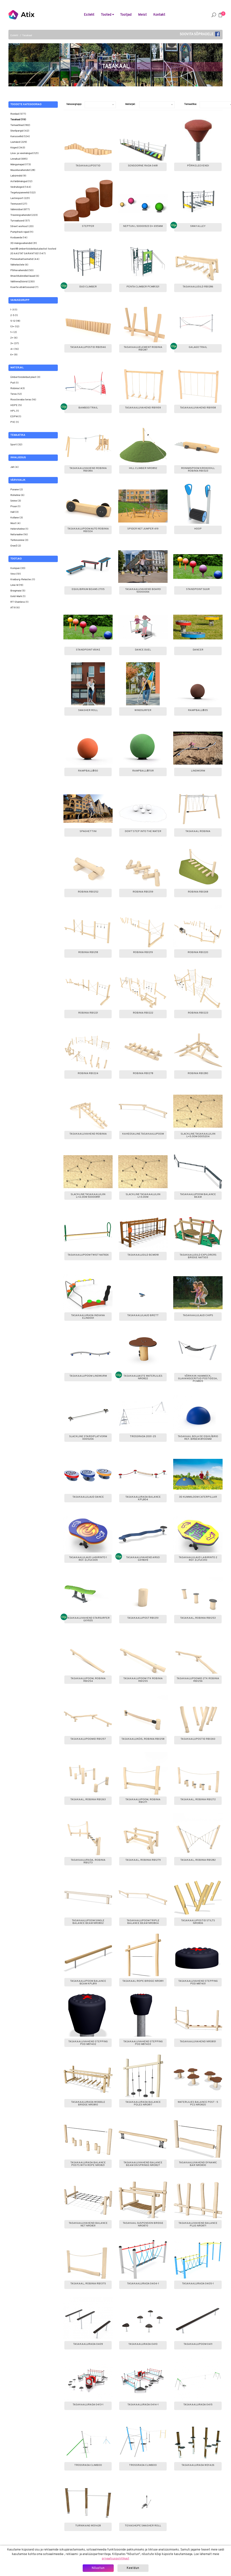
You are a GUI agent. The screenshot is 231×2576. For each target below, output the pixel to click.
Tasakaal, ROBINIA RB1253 (198, 1618)
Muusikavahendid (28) (22, 170)
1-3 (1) (13, 309)
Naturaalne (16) (19, 534)
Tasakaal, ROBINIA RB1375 (88, 2283)
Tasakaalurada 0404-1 (143, 2283)
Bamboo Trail (88, 408)
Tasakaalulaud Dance (88, 1497)
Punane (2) (16, 489)
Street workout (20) (21, 226)
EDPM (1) (15, 416)
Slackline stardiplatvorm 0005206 (88, 1437)
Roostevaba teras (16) (23, 399)
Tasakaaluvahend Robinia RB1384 (88, 469)
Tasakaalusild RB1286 (198, 287)
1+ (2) (13, 332)
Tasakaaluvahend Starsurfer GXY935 (88, 1619)
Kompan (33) (17, 568)
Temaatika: (190, 104)
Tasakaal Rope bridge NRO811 (143, 1981)
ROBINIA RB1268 (198, 892)
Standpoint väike (88, 650)
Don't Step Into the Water (143, 831)
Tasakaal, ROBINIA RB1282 (198, 1860)
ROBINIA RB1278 (143, 1073)
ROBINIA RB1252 (88, 892)
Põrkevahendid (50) (21, 270)
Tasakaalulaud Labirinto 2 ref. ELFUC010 (198, 1559)
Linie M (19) (16, 585)
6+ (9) (13, 354)
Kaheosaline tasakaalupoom (143, 1134)
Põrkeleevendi (198, 165)
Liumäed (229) (18, 142)
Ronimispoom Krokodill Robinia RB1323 (198, 469)
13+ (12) (14, 326)
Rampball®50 (88, 771)
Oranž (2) (15, 545)
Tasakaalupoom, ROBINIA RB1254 (88, 1680)
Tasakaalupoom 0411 (197, 2344)
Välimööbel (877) (20, 209)
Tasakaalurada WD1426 (197, 2465)
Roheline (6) (17, 495)
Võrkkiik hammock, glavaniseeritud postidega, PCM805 (198, 1379)
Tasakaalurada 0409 (88, 2344)
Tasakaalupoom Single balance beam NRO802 (88, 1922)
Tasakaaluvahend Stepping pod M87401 (198, 1982)
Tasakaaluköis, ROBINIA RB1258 (142, 1739)
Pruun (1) (15, 506)
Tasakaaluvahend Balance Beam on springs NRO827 (142, 2164)
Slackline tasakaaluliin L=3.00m (143, 1195)
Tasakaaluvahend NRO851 (198, 2041)
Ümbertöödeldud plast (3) (25, 377)
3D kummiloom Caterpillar (198, 1497)
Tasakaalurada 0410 (142, 2344)
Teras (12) (16, 394)
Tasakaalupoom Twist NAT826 (88, 1255)
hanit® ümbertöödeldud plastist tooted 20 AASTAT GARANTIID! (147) (33, 251)
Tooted (107, 15)
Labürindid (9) (18, 175)
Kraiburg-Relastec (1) (22, 579)
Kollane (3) (16, 517)
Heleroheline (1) (19, 529)
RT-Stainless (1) (19, 602)
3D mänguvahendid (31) (23, 243)
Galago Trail (198, 347)
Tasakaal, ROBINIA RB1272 (198, 1799)
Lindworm (198, 771)
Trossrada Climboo (88, 2465)
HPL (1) (14, 411)
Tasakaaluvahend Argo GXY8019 (143, 1559)
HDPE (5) (16, 405)
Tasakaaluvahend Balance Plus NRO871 (197, 2224)
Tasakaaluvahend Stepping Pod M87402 (88, 2043)
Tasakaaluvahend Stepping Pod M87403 (143, 2043)
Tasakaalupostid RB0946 (88, 347)
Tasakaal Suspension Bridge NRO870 (143, 2224)
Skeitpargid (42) (19, 130)
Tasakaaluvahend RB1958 (198, 408)
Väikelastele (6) (19, 264)
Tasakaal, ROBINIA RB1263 (88, 1799)
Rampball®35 (198, 710)
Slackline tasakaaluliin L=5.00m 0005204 (198, 1135)
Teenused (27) (18, 204)
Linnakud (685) (18, 159)
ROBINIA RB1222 (143, 1013)
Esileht (89, 15)
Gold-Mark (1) (17, 596)
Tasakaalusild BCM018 (143, 1255)
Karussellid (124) (20, 136)
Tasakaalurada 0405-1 (198, 2283)
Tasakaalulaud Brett (143, 1315)
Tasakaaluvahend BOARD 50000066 (143, 590)
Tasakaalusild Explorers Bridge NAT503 (198, 1256)
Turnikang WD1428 (88, 2525)
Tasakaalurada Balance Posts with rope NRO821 (88, 2164)
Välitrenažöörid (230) (22, 281)
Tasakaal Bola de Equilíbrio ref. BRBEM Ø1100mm (198, 1437)
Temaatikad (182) (20, 125)
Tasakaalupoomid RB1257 (88, 1739)
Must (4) (15, 523)
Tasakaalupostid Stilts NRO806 (198, 1922)
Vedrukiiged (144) (20, 187)
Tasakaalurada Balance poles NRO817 (143, 2103)
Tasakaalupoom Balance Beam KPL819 (88, 1982)
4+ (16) (14, 349)
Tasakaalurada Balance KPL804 (143, 1498)
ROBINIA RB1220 (198, 952)
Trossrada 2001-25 (143, 1436)
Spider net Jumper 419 (142, 529)
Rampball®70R (143, 771)
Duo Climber (88, 287)
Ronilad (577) (18, 114)
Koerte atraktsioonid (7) (24, 287)
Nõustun (98, 2568)
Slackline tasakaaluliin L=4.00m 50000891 (88, 1195)
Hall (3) (14, 512)
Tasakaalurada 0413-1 (88, 2404)
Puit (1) (14, 382)
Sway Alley (198, 226)
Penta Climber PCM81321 (142, 287)
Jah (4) (14, 467)
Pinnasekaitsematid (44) (24, 259)
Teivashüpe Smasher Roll (143, 2525)
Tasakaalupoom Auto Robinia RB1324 (88, 530)
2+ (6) (13, 337)
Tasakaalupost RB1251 (143, 1618)
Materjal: (130, 104)
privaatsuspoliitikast (115, 2559)
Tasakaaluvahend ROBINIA (88, 1134)
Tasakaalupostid (88, 165)
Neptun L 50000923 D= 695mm (143, 226)
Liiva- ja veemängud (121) (24, 153)
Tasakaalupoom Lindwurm (88, 1376)
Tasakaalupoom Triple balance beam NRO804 (143, 1922)
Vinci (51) (15, 574)
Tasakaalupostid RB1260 (197, 1739)
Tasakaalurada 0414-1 (143, 2404)
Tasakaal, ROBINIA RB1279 (143, 1860)
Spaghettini (88, 831)
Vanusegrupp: (74, 104)
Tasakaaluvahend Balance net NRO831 (88, 2224)
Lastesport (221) (20, 198)
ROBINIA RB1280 (198, 1073)
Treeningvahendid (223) (24, 215)
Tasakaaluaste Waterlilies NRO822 (142, 1377)
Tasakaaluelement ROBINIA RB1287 (143, 348)
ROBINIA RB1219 (143, 952)
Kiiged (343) (17, 147)
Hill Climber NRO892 (143, 468)
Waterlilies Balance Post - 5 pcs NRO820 (198, 2103)
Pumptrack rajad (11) (21, 232)
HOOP (198, 529)
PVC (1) (14, 422)
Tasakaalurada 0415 (197, 2404)
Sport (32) (16, 444)
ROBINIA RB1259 (143, 892)
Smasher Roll (88, 710)
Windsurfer (142, 710)
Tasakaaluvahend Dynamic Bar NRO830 (198, 2164)
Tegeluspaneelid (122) (23, 192)
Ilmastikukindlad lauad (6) (24, 276)
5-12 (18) (15, 321)
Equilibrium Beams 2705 (88, 589)
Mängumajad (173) (20, 164)
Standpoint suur (198, 589)
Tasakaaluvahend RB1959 (143, 408)
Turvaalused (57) (20, 220)
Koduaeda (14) (18, 237)
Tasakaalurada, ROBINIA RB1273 (88, 1861)
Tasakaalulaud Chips (198, 1315)
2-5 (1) (14, 315)
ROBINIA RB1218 (88, 952)
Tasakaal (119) (18, 119)
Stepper (88, 226)
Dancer (198, 650)
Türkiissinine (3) (19, 540)
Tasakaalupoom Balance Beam (198, 1195)
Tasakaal (27, 35)
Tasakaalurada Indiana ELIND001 (88, 1316)
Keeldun (133, 2568)
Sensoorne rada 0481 (143, 165)
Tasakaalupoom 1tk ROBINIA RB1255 (143, 1680)
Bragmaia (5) (17, 590)
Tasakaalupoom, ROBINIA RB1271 (142, 1801)
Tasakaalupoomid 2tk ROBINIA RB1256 (198, 1680)
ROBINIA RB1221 (88, 1013)
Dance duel (143, 650)
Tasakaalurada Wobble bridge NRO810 (88, 2103)
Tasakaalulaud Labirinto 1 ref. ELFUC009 (88, 1559)
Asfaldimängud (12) (21, 181)
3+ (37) (14, 343)
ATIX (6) (15, 607)
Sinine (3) (15, 500)
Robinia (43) (17, 388)
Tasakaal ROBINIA (197, 831)
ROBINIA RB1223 (198, 1013)
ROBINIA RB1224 (88, 1073)
